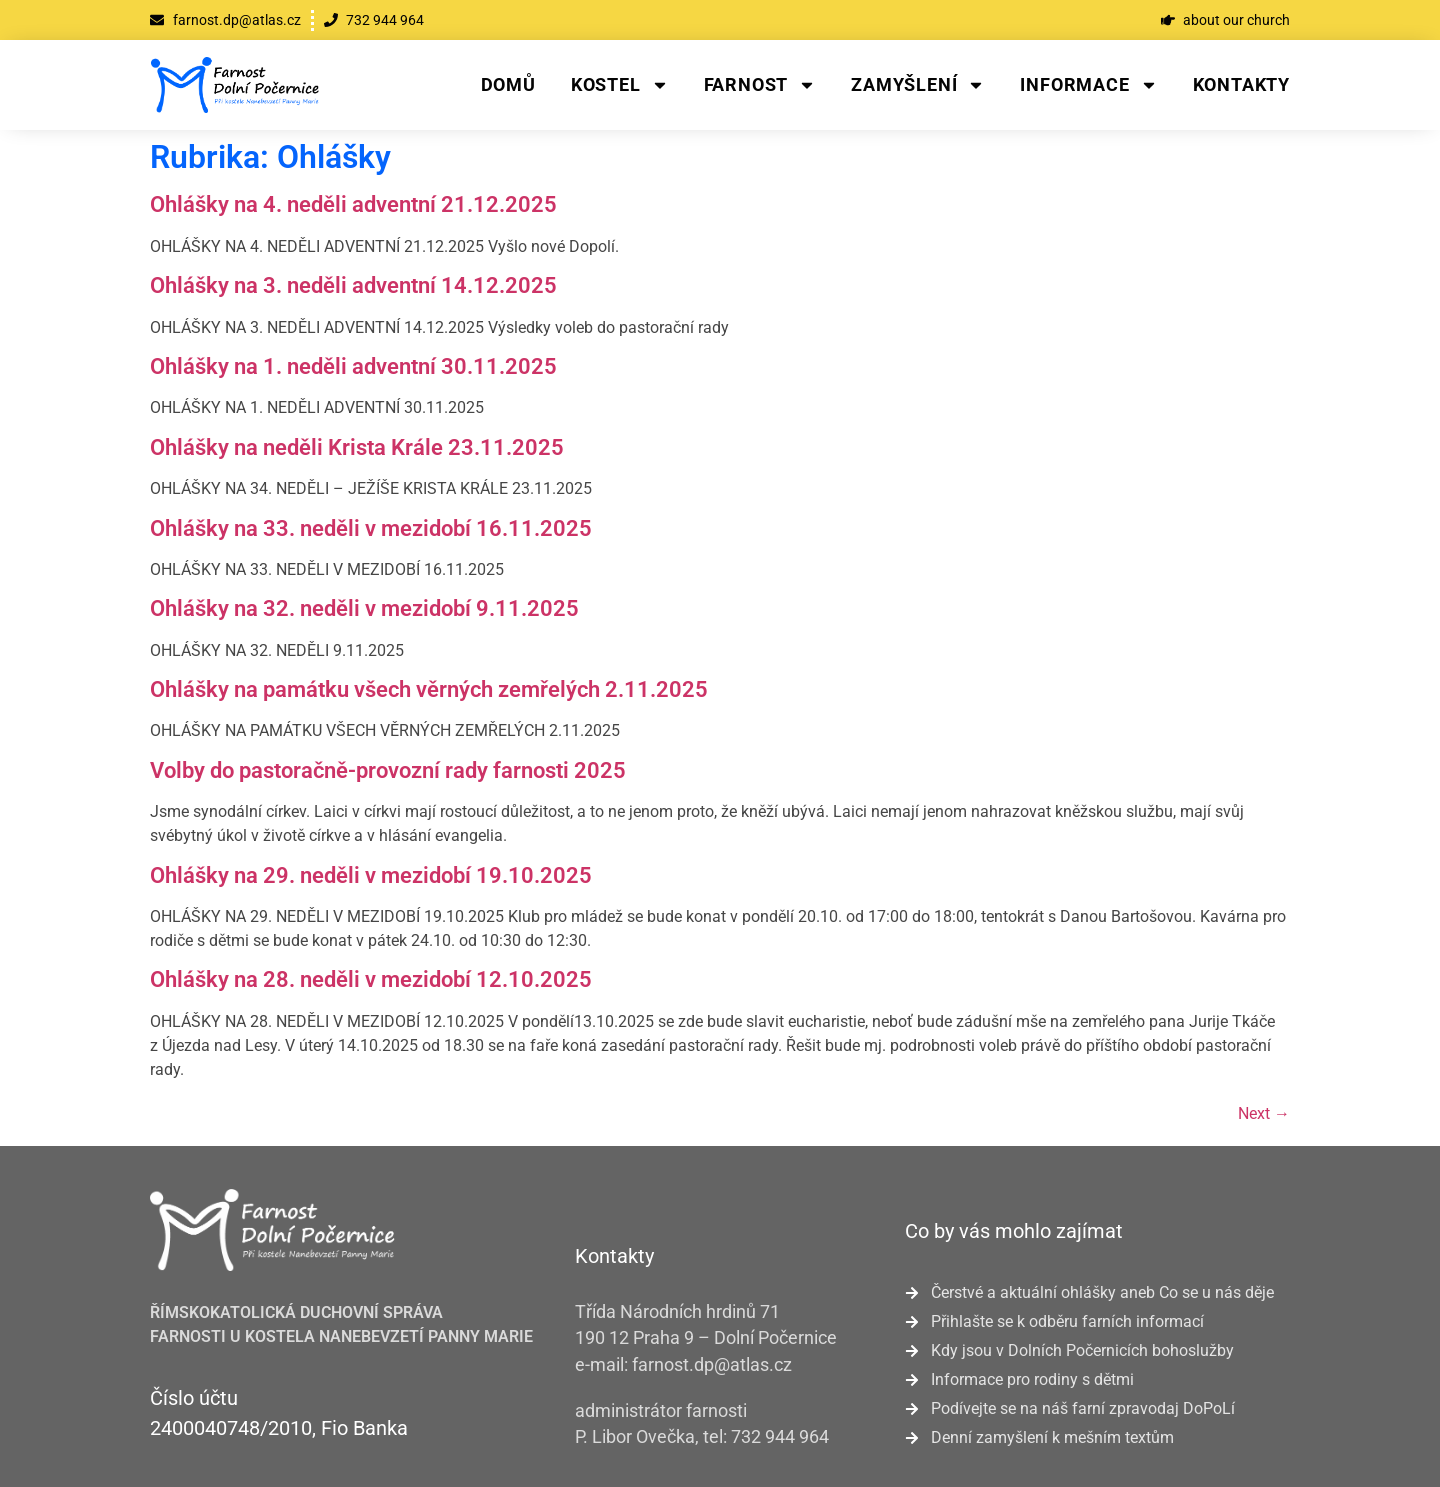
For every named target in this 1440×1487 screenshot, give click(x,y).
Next (1264, 1113)
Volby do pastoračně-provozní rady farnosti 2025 (388, 770)
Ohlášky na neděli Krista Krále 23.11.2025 (357, 447)
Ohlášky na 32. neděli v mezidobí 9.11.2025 (364, 608)
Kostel (620, 85)
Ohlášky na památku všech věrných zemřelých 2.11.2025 (429, 689)
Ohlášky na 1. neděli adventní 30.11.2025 (353, 366)
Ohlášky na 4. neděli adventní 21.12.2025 (353, 204)
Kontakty (1241, 84)
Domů (508, 84)
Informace (1088, 85)
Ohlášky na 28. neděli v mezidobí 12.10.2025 (371, 979)
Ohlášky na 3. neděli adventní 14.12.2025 (353, 285)
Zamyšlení (918, 85)
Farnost (760, 85)
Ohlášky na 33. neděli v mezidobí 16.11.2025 (371, 528)
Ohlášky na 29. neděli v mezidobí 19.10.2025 (371, 875)
